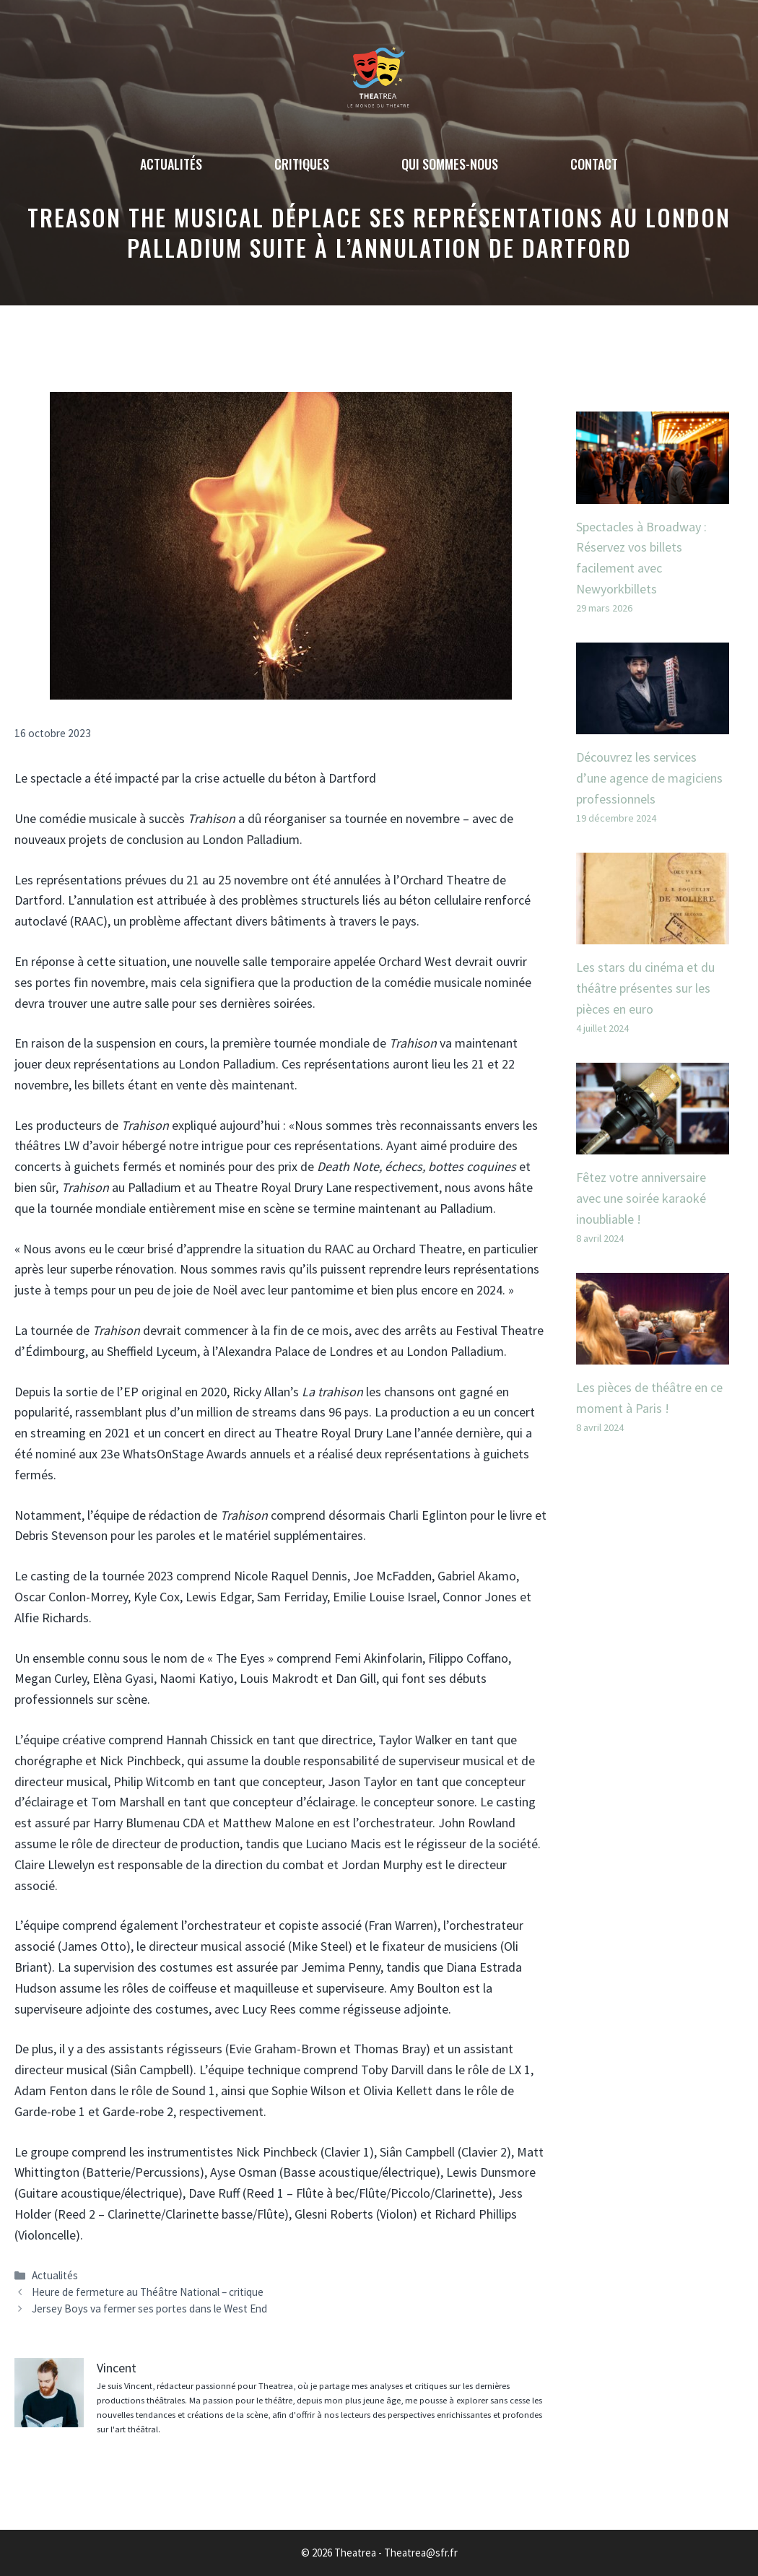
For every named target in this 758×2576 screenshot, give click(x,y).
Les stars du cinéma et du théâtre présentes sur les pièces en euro (645, 988)
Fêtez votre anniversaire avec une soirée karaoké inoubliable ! (641, 1198)
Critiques (301, 164)
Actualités (171, 164)
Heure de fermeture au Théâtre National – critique (147, 2292)
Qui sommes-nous (449, 164)
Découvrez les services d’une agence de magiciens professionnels (649, 778)
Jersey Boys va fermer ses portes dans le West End (149, 2308)
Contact (594, 164)
